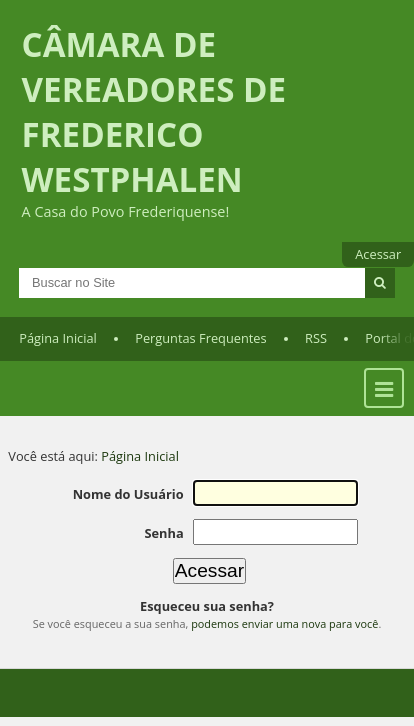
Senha (163, 533)
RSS (316, 338)
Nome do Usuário (128, 494)
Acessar (378, 254)
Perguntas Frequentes (200, 338)
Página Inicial (58, 338)
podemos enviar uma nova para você (284, 623)
